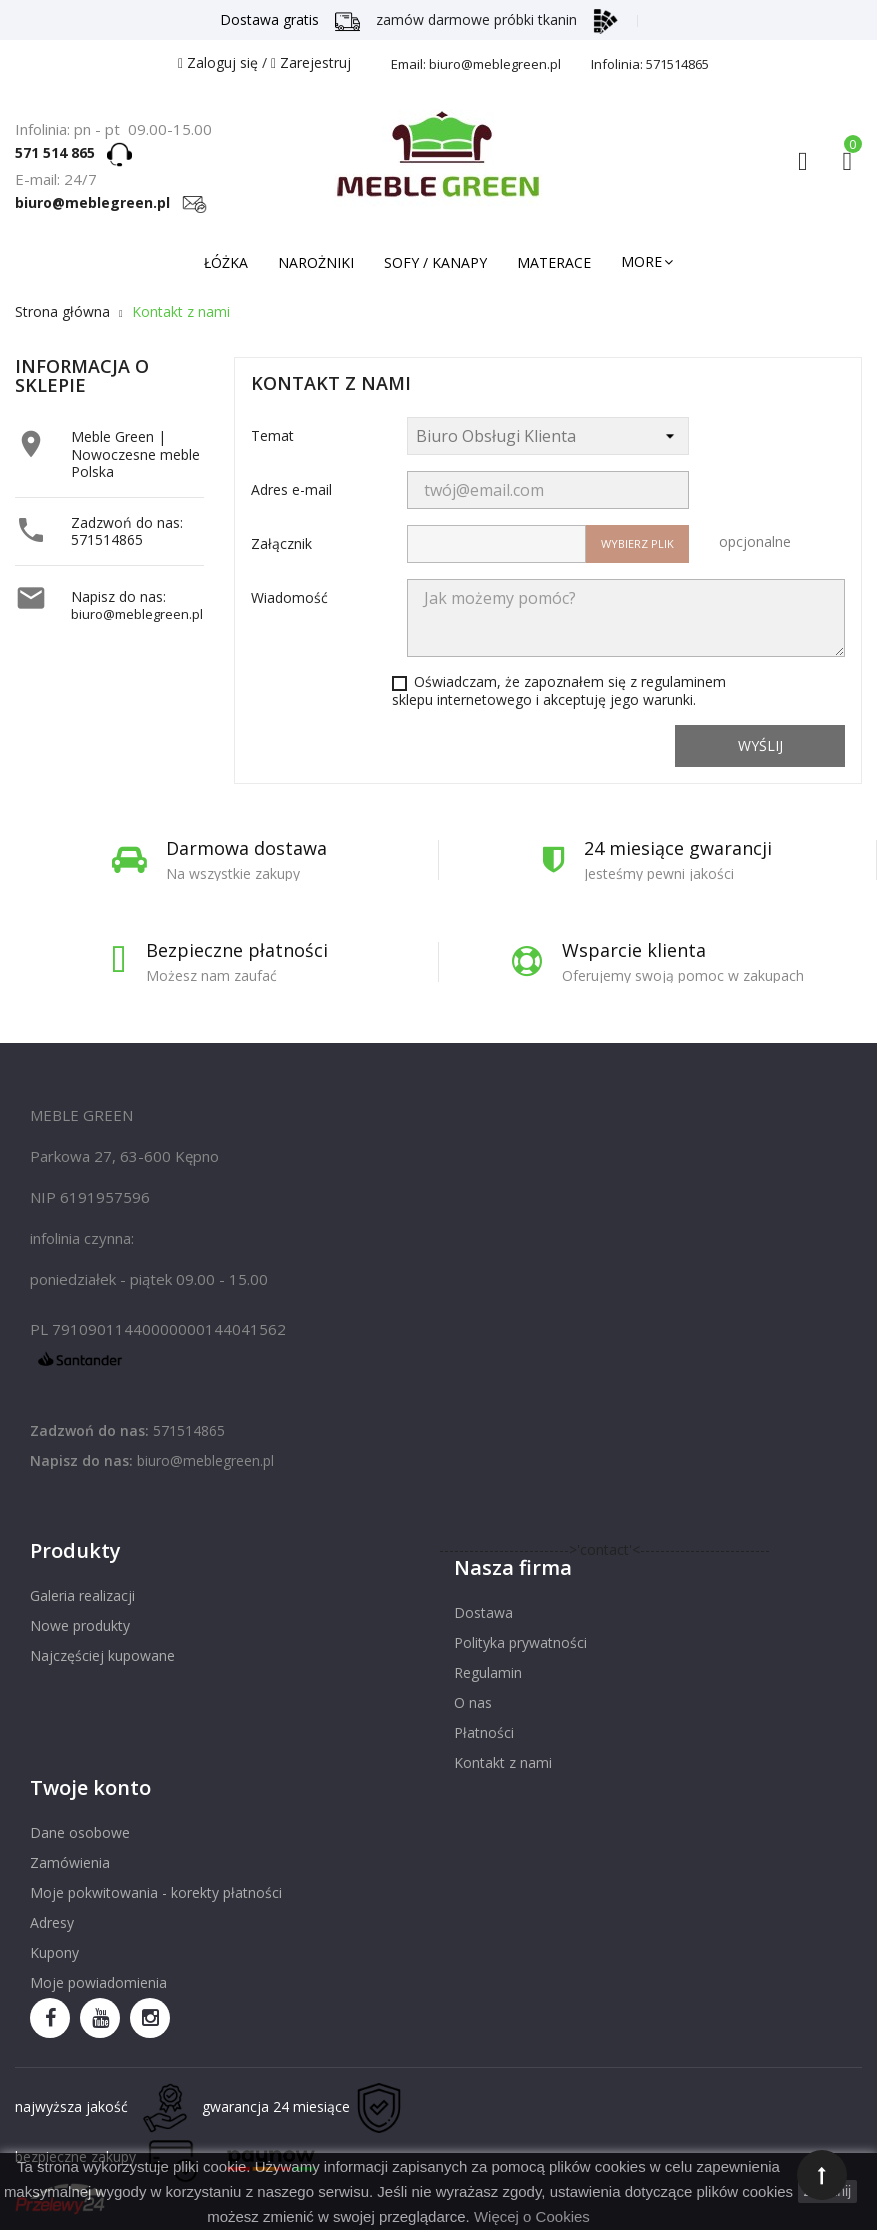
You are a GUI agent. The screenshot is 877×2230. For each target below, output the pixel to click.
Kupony (54, 1952)
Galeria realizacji (82, 1595)
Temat (272, 435)
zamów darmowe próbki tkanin (497, 19)
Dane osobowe (80, 1832)
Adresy (52, 1922)
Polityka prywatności (520, 1642)
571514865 (107, 539)
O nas (473, 1702)
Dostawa (483, 1612)
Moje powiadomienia (98, 1982)
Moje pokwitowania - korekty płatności (156, 1892)
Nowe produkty (80, 1625)
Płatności (484, 1732)
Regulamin (488, 1672)
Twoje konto (90, 1787)
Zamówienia (70, 1862)
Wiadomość (289, 597)
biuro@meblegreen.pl (111, 202)
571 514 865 (61, 152)
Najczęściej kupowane (102, 1655)
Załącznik (281, 543)
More (641, 261)
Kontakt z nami (503, 1762)
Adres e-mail (291, 489)
